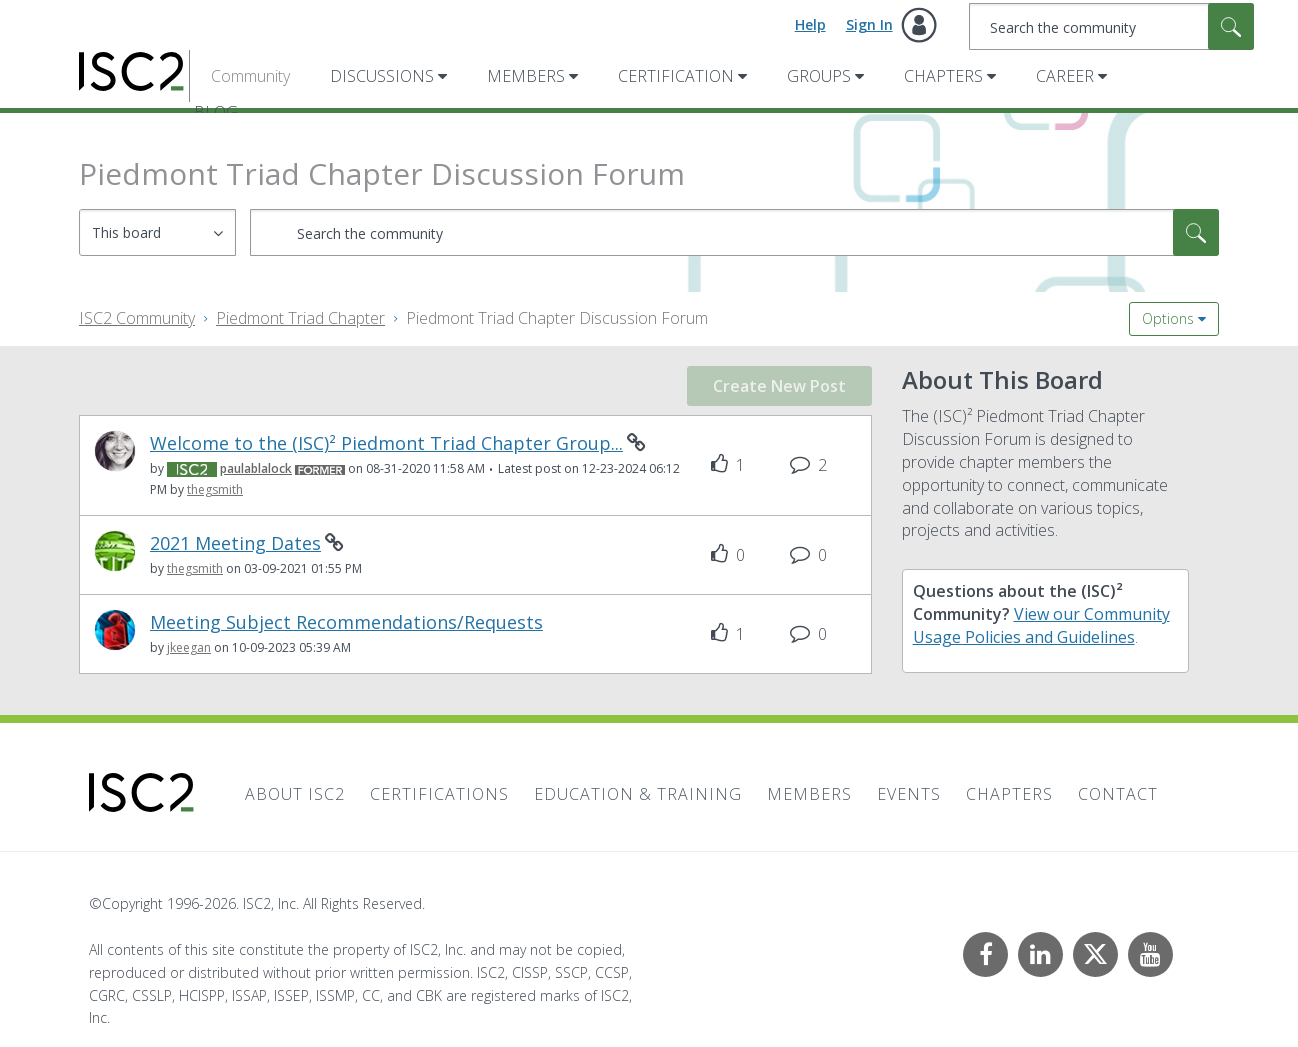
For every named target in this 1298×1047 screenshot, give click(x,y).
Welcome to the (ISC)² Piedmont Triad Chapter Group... (386, 443)
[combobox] (1111, 26)
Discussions (382, 76)
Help (810, 24)
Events (909, 794)
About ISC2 (295, 794)
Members (526, 76)
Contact (1118, 794)
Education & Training (638, 794)
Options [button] (1168, 318)
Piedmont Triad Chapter (300, 318)
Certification (676, 76)
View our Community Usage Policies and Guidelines (1041, 625)
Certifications (439, 794)
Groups (819, 76)
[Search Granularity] (157, 232)
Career (1065, 76)
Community (250, 76)
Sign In (869, 24)
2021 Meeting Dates (235, 543)
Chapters (943, 76)
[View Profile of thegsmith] (215, 489)
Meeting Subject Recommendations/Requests (346, 622)
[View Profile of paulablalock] (256, 468)
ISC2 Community (137, 318)
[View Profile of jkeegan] (189, 647)
